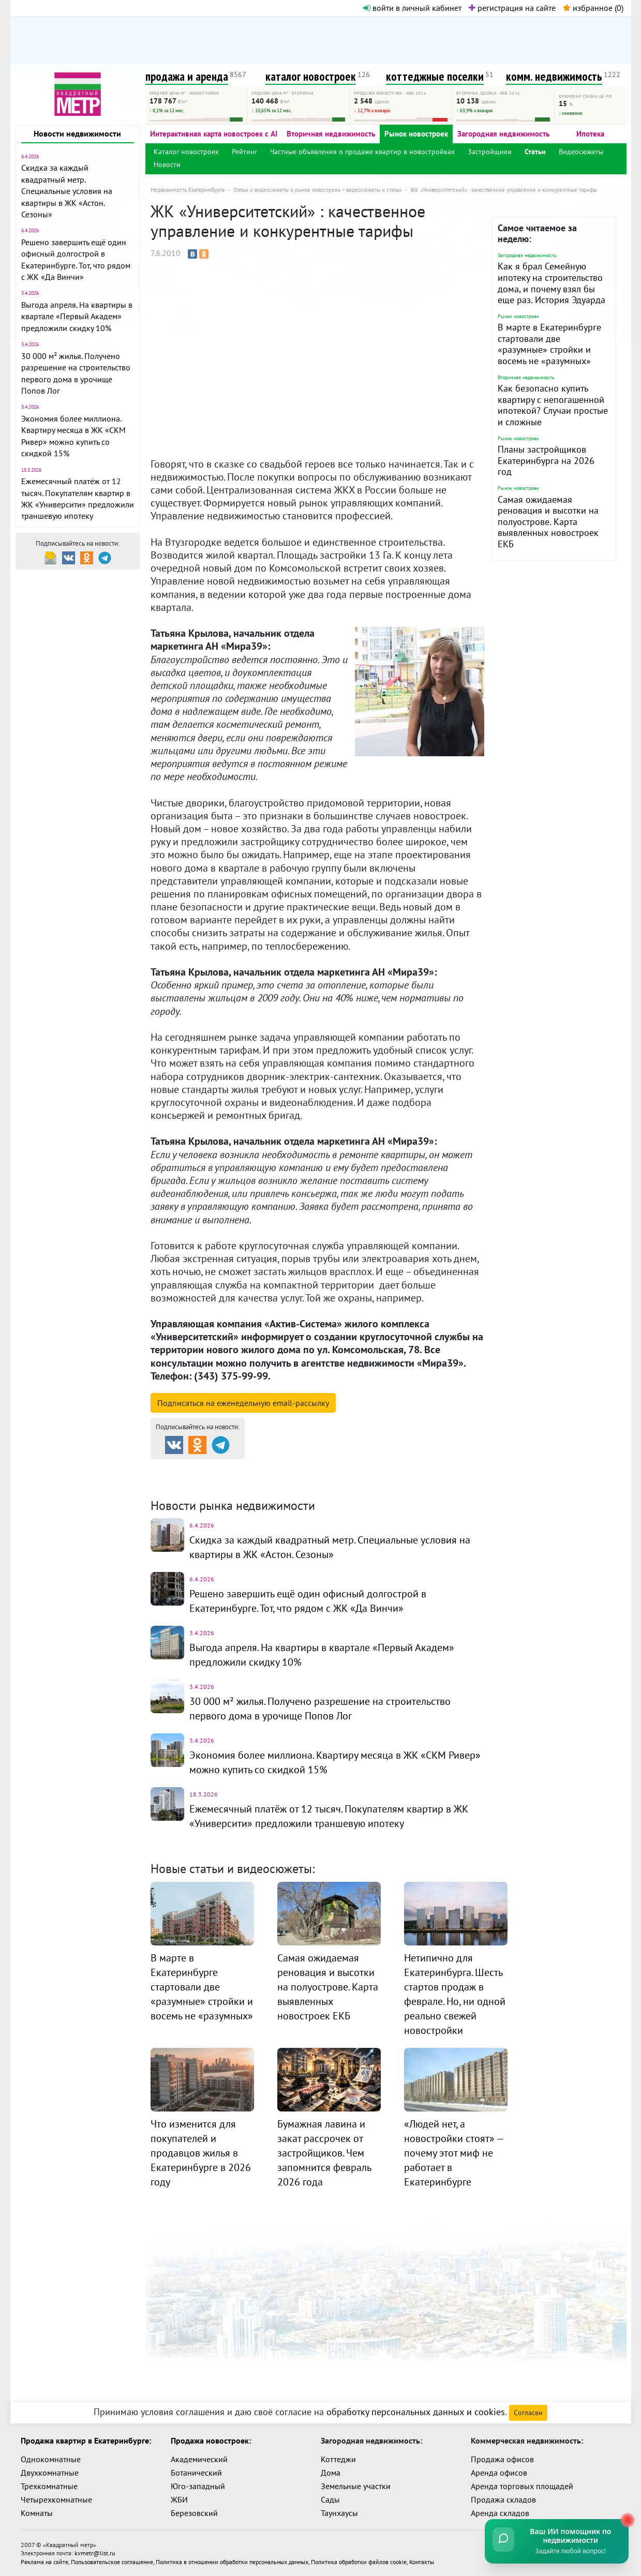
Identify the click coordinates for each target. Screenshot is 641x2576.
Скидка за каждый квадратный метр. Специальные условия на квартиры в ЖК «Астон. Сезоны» (66, 190)
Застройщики (490, 151)
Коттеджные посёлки (429, 1468)
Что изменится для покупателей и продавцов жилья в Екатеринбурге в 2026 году (201, 2153)
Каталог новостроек (186, 151)
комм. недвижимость (554, 76)
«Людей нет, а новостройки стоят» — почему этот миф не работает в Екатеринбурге (453, 2153)
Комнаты (37, 2513)
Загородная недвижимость (503, 134)
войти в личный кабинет (412, 8)
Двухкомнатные (50, 2472)
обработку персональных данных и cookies (415, 2412)
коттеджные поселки (435, 76)
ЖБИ (179, 2499)
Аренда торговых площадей (522, 2486)
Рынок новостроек (416, 134)
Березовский (194, 2513)
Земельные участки (356, 2486)
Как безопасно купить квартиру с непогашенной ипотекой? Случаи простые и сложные (553, 405)
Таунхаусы (339, 2513)
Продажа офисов (502, 2459)
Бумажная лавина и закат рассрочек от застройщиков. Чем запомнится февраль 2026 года (324, 2153)
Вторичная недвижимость (331, 134)
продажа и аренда (186, 76)
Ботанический (196, 2472)
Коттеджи (338, 2459)
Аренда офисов (499, 2472)
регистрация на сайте (512, 8)
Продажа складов (503, 2499)
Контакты (421, 2561)
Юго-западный (198, 2486)
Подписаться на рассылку (243, 1403)
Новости (167, 164)
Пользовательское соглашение (112, 2561)
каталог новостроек (310, 76)
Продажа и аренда (205, 1468)
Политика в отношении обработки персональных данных (232, 2561)
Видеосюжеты (581, 151)
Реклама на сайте (44, 2561)
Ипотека (590, 134)
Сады (330, 2499)
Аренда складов (500, 2513)
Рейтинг (244, 151)
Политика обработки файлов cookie (359, 2561)
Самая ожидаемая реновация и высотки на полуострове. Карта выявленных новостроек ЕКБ (548, 521)
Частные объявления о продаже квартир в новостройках (362, 151)
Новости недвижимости (77, 133)
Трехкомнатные (49, 2486)
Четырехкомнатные (56, 2499)
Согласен (528, 2412)
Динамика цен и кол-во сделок (342, 1481)
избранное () (593, 8)
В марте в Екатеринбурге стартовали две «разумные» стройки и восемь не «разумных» (549, 344)
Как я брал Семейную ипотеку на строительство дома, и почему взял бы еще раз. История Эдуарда (551, 283)
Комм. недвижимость (210, 1481)
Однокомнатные (51, 2459)
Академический (199, 2459)
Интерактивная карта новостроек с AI (213, 134)
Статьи (535, 151)
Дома (330, 2472)
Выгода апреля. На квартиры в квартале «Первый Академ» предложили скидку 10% (76, 316)
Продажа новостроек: (211, 2440)
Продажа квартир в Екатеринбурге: (86, 2440)
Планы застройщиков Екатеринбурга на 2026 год (546, 460)
